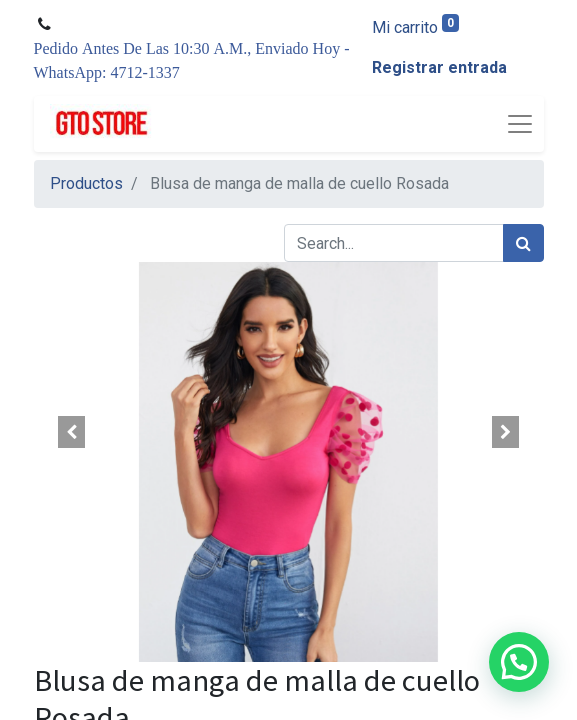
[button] (72, 432)
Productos (86, 183)
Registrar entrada (439, 67)
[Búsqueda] (523, 243)
